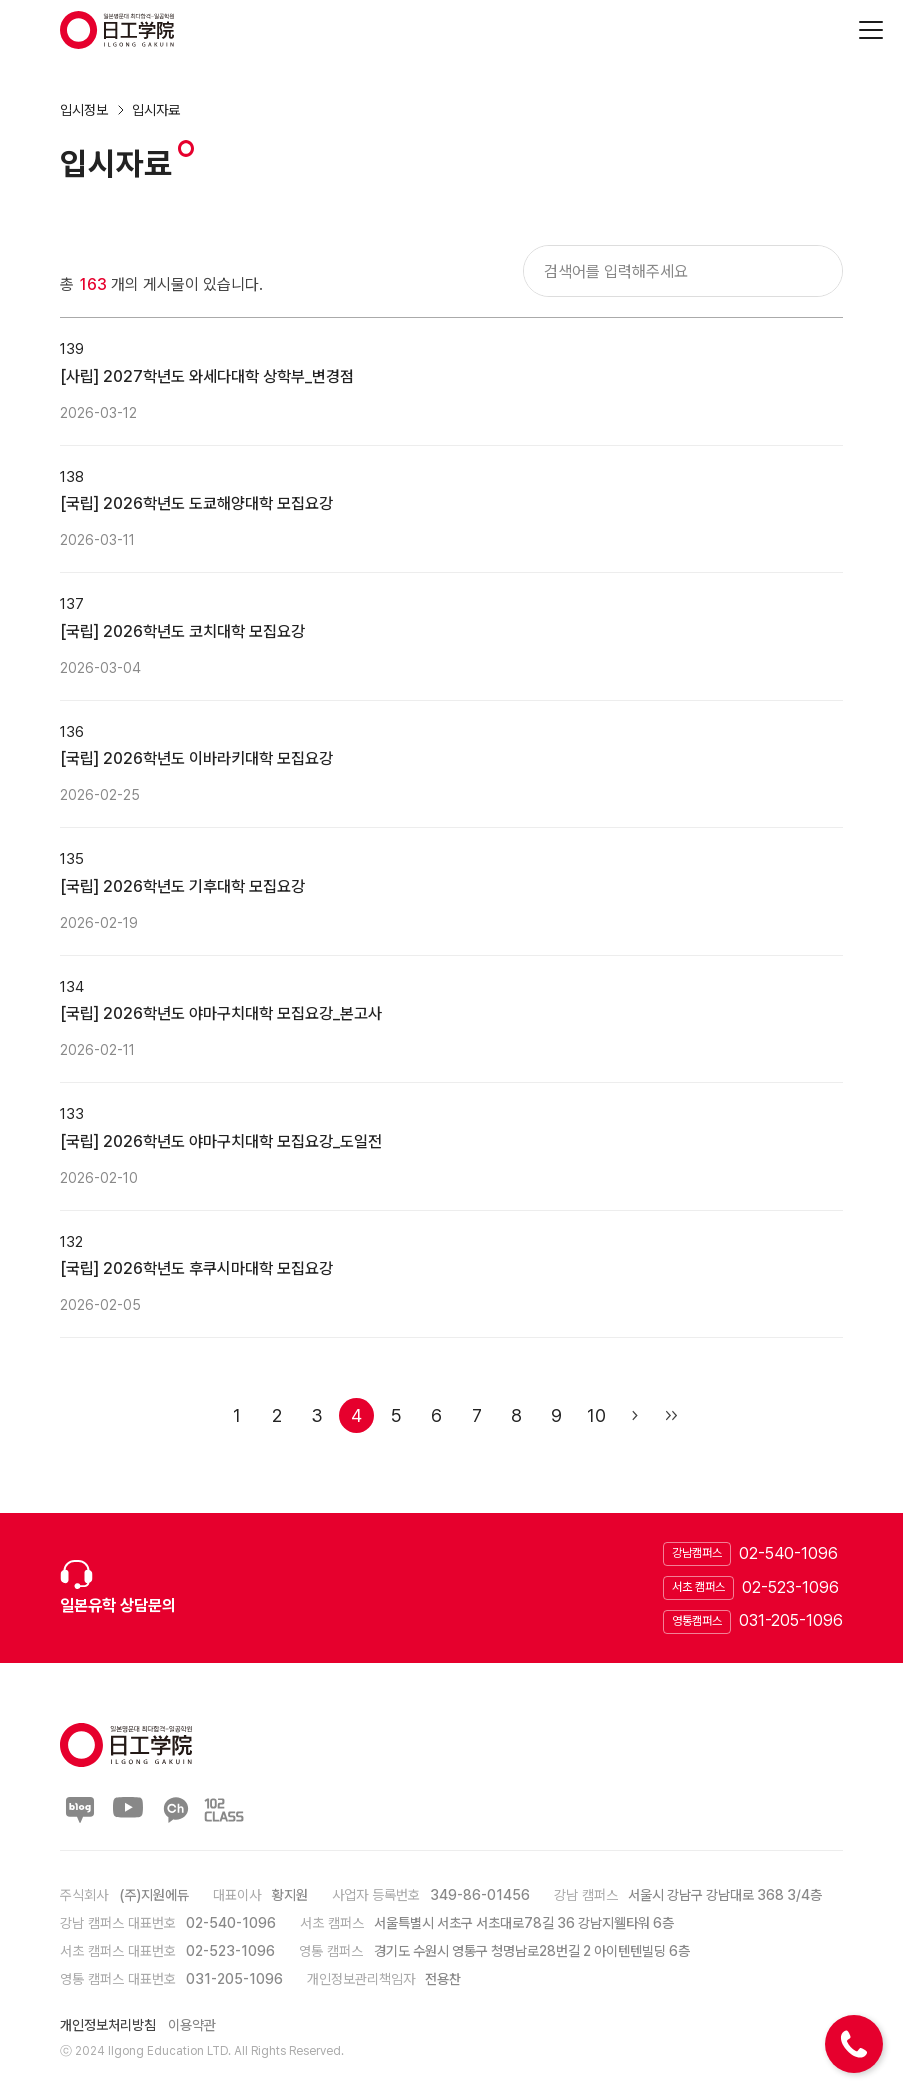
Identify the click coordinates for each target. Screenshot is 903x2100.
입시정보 (84, 110)
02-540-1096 (788, 1553)
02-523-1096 (790, 1587)
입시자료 (156, 110)
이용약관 (192, 2025)
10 (596, 1415)
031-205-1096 (791, 1620)
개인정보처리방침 (108, 2025)
